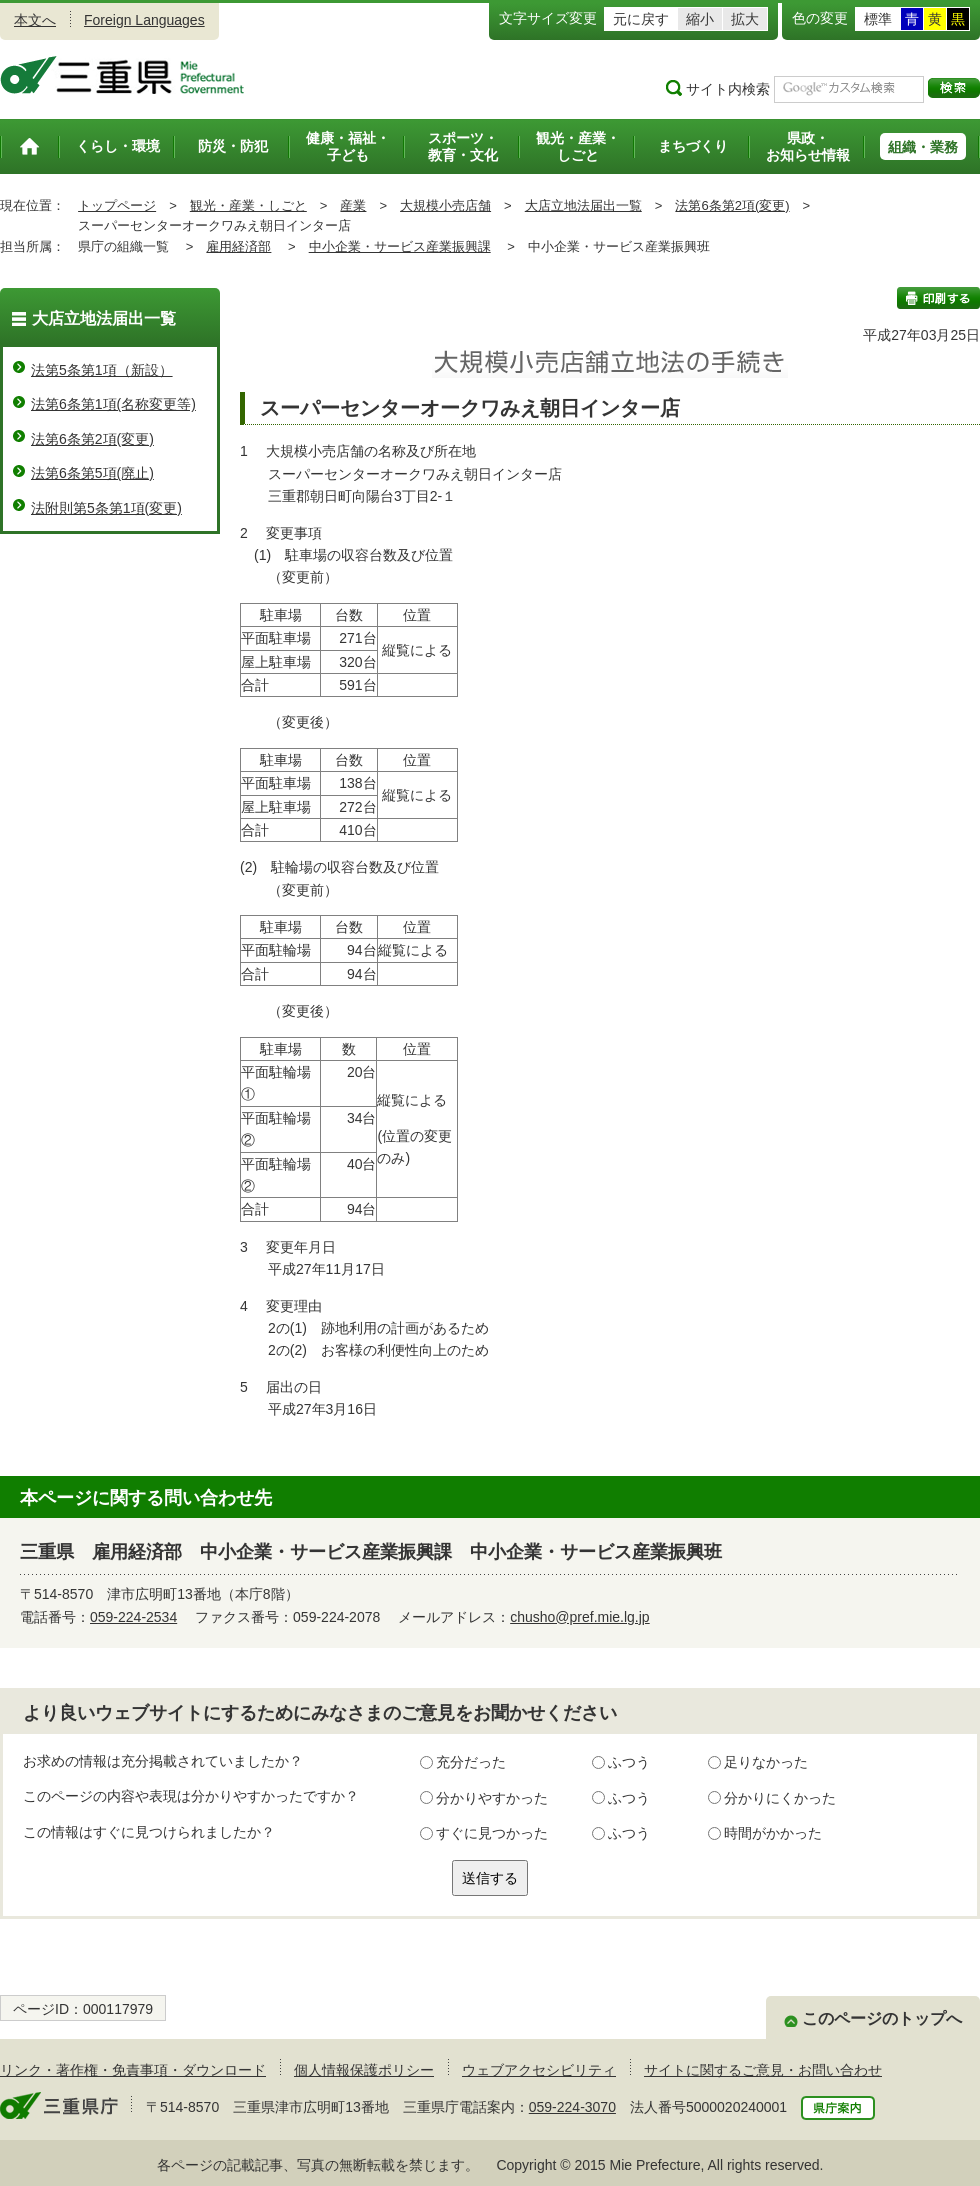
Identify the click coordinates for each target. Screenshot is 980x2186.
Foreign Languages (144, 20)
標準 (878, 19)
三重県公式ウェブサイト (122, 75)
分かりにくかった (780, 1798)
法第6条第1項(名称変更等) (113, 404)
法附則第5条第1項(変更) (106, 508)
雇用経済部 (238, 246)
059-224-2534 (133, 1617)
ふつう (629, 1762)
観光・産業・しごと (248, 205)
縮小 (700, 19)
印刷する (938, 298)
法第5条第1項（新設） (102, 370)
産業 (353, 205)
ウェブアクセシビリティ (539, 2070)
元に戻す (641, 19)
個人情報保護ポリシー (364, 2070)
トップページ (117, 205)
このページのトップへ (882, 2018)
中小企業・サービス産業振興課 (400, 246)
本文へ (35, 20)
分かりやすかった (492, 1798)
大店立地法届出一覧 (583, 205)
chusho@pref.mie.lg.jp (580, 1617)
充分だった (471, 1762)
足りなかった (766, 1762)
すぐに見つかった (492, 1833)
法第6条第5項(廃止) (92, 473)
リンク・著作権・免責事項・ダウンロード (133, 2070)
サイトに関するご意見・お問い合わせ (763, 2070)
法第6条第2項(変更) (732, 205)
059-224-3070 (572, 2107)
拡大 (745, 19)
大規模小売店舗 (445, 205)
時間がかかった (773, 1833)
